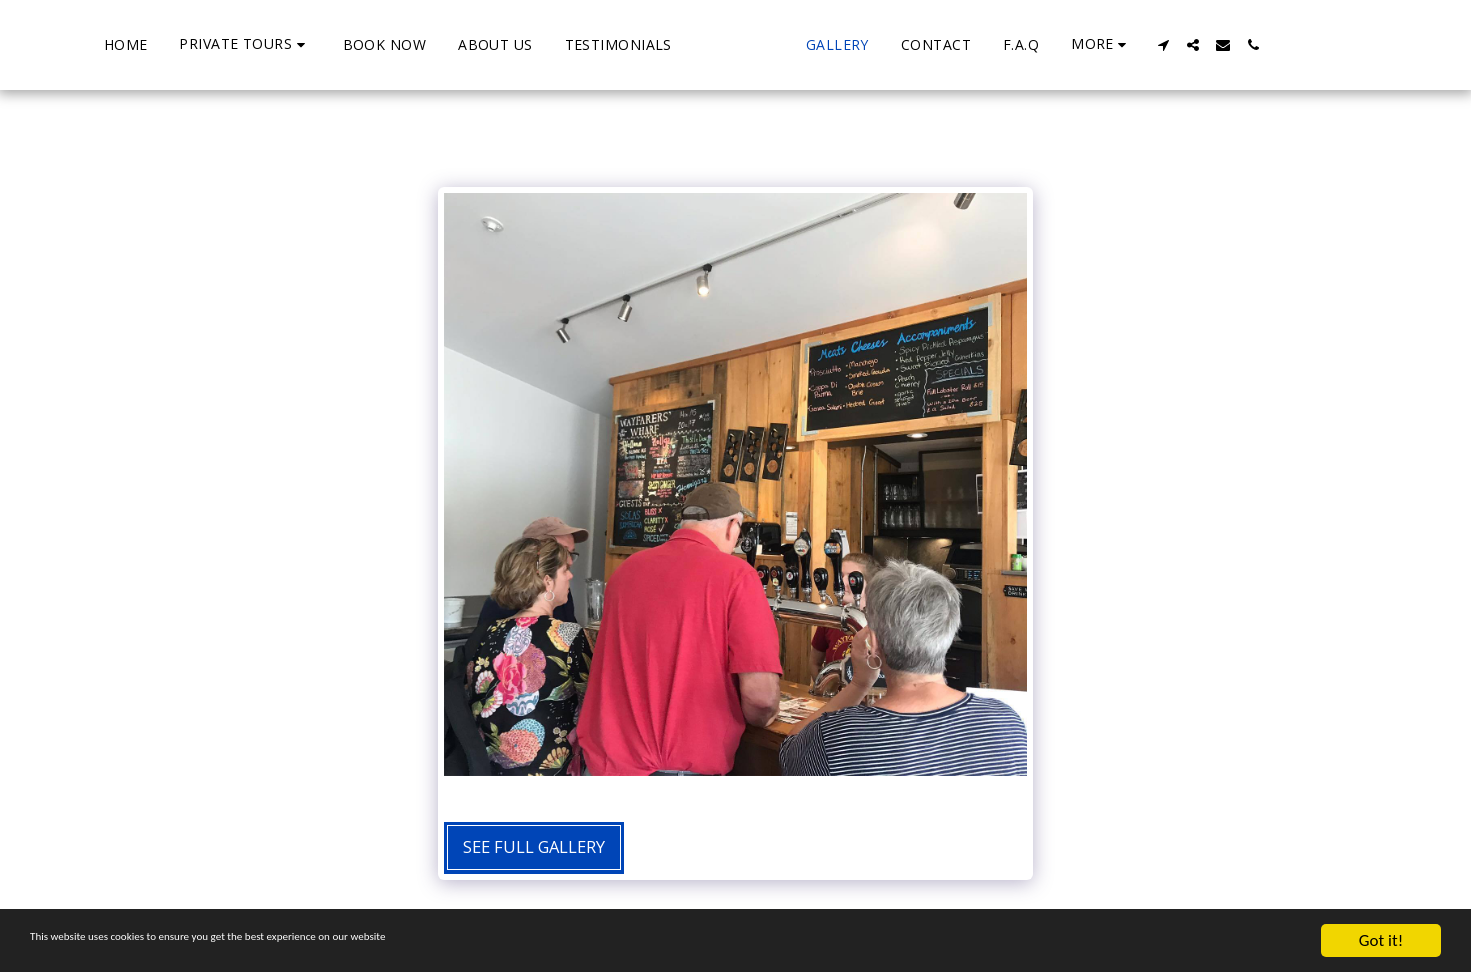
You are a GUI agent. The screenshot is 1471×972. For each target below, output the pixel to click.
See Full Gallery (534, 846)
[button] (172, 44)
